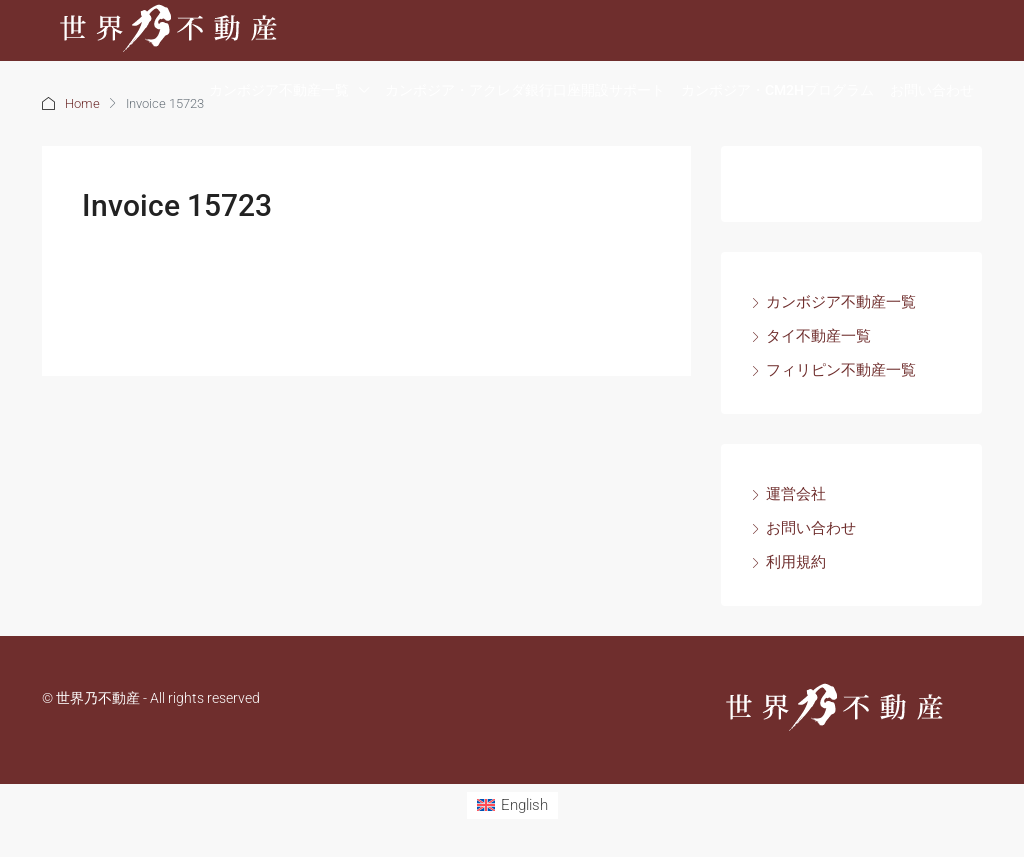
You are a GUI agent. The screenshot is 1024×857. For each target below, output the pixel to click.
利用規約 (796, 562)
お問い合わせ (932, 90)
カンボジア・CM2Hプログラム (777, 90)
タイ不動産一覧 (818, 336)
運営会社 (796, 494)
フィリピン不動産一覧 (841, 370)
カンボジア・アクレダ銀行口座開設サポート (525, 90)
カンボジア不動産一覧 (279, 90)
